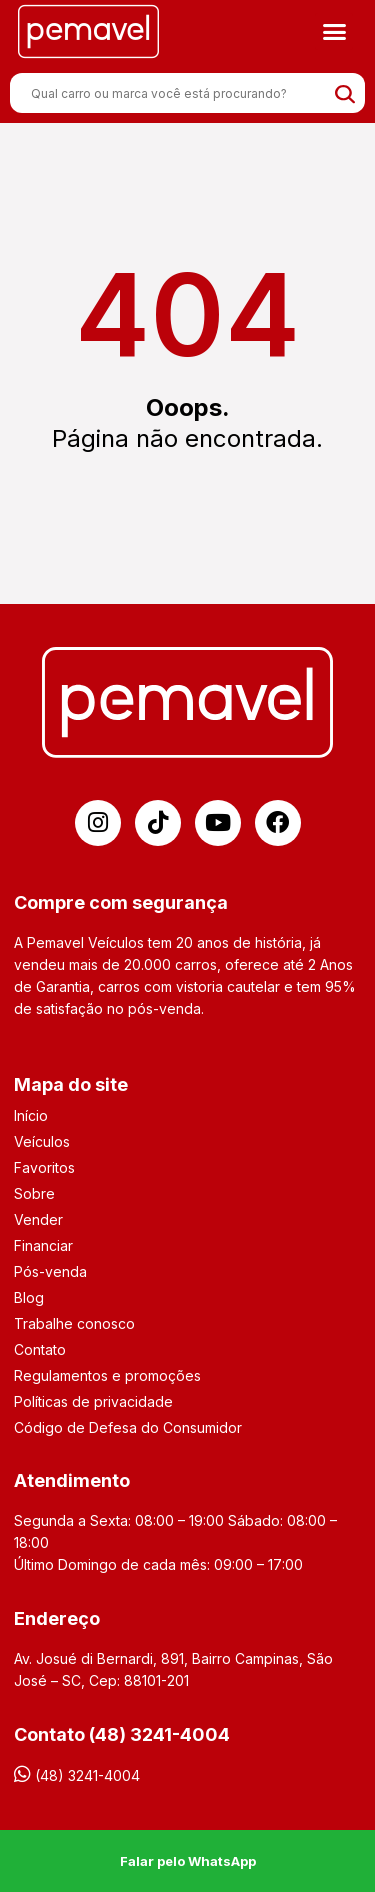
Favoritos (44, 1167)
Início (31, 1115)
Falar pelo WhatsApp (188, 1861)
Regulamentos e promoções (107, 1375)
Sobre (34, 1193)
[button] (334, 32)
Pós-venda (50, 1271)
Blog (29, 1297)
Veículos (42, 1141)
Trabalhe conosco (74, 1323)
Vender (38, 1219)
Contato (40, 1349)
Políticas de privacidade (93, 1401)
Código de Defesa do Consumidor (128, 1427)
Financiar (43, 1245)
